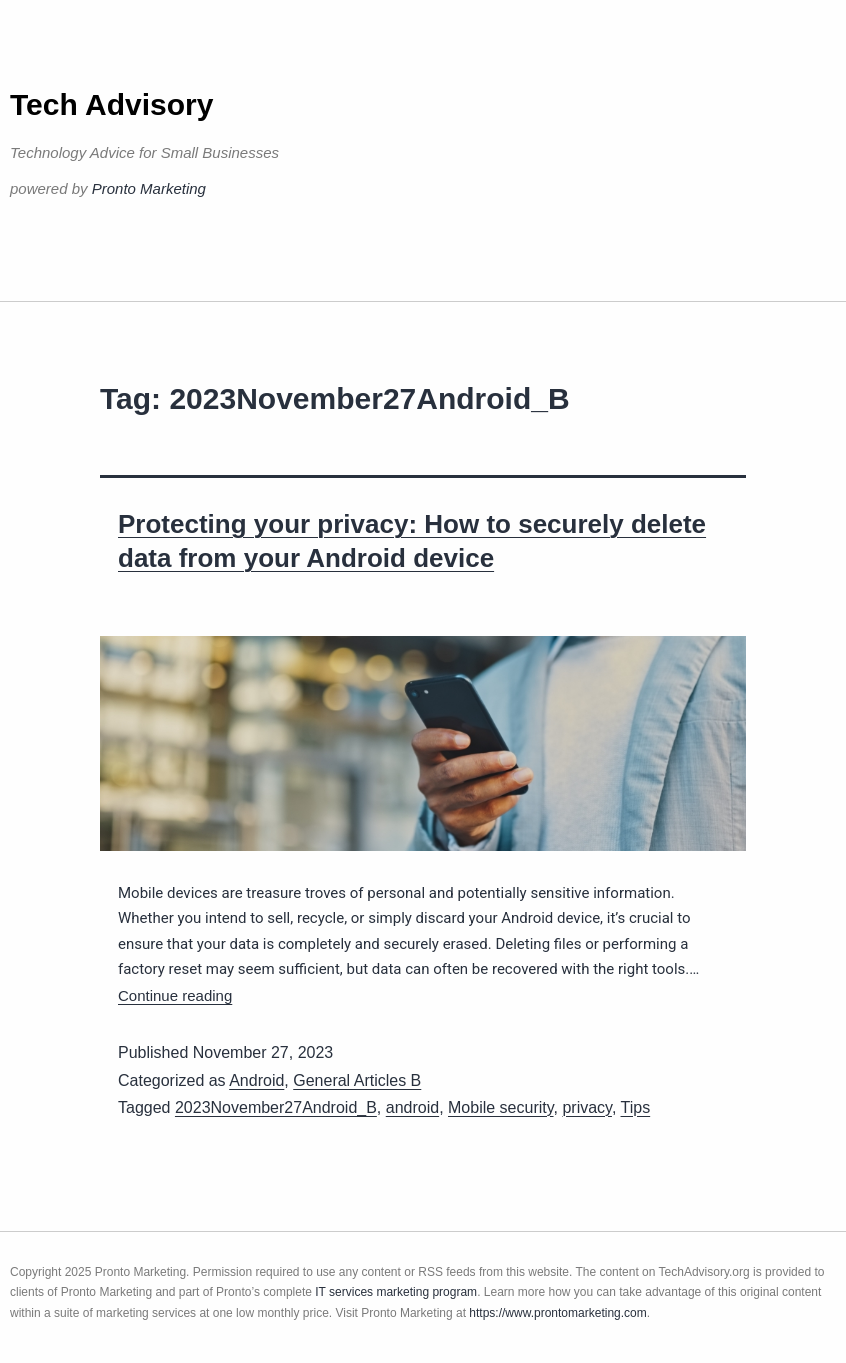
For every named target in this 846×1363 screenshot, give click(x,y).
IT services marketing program (396, 1292)
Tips (636, 1107)
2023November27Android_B (276, 1107)
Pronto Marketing (149, 188)
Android (256, 1080)
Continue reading (175, 995)
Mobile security (501, 1107)
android (412, 1107)
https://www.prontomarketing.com (557, 1313)
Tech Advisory (111, 104)
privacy (587, 1107)
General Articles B (357, 1080)
